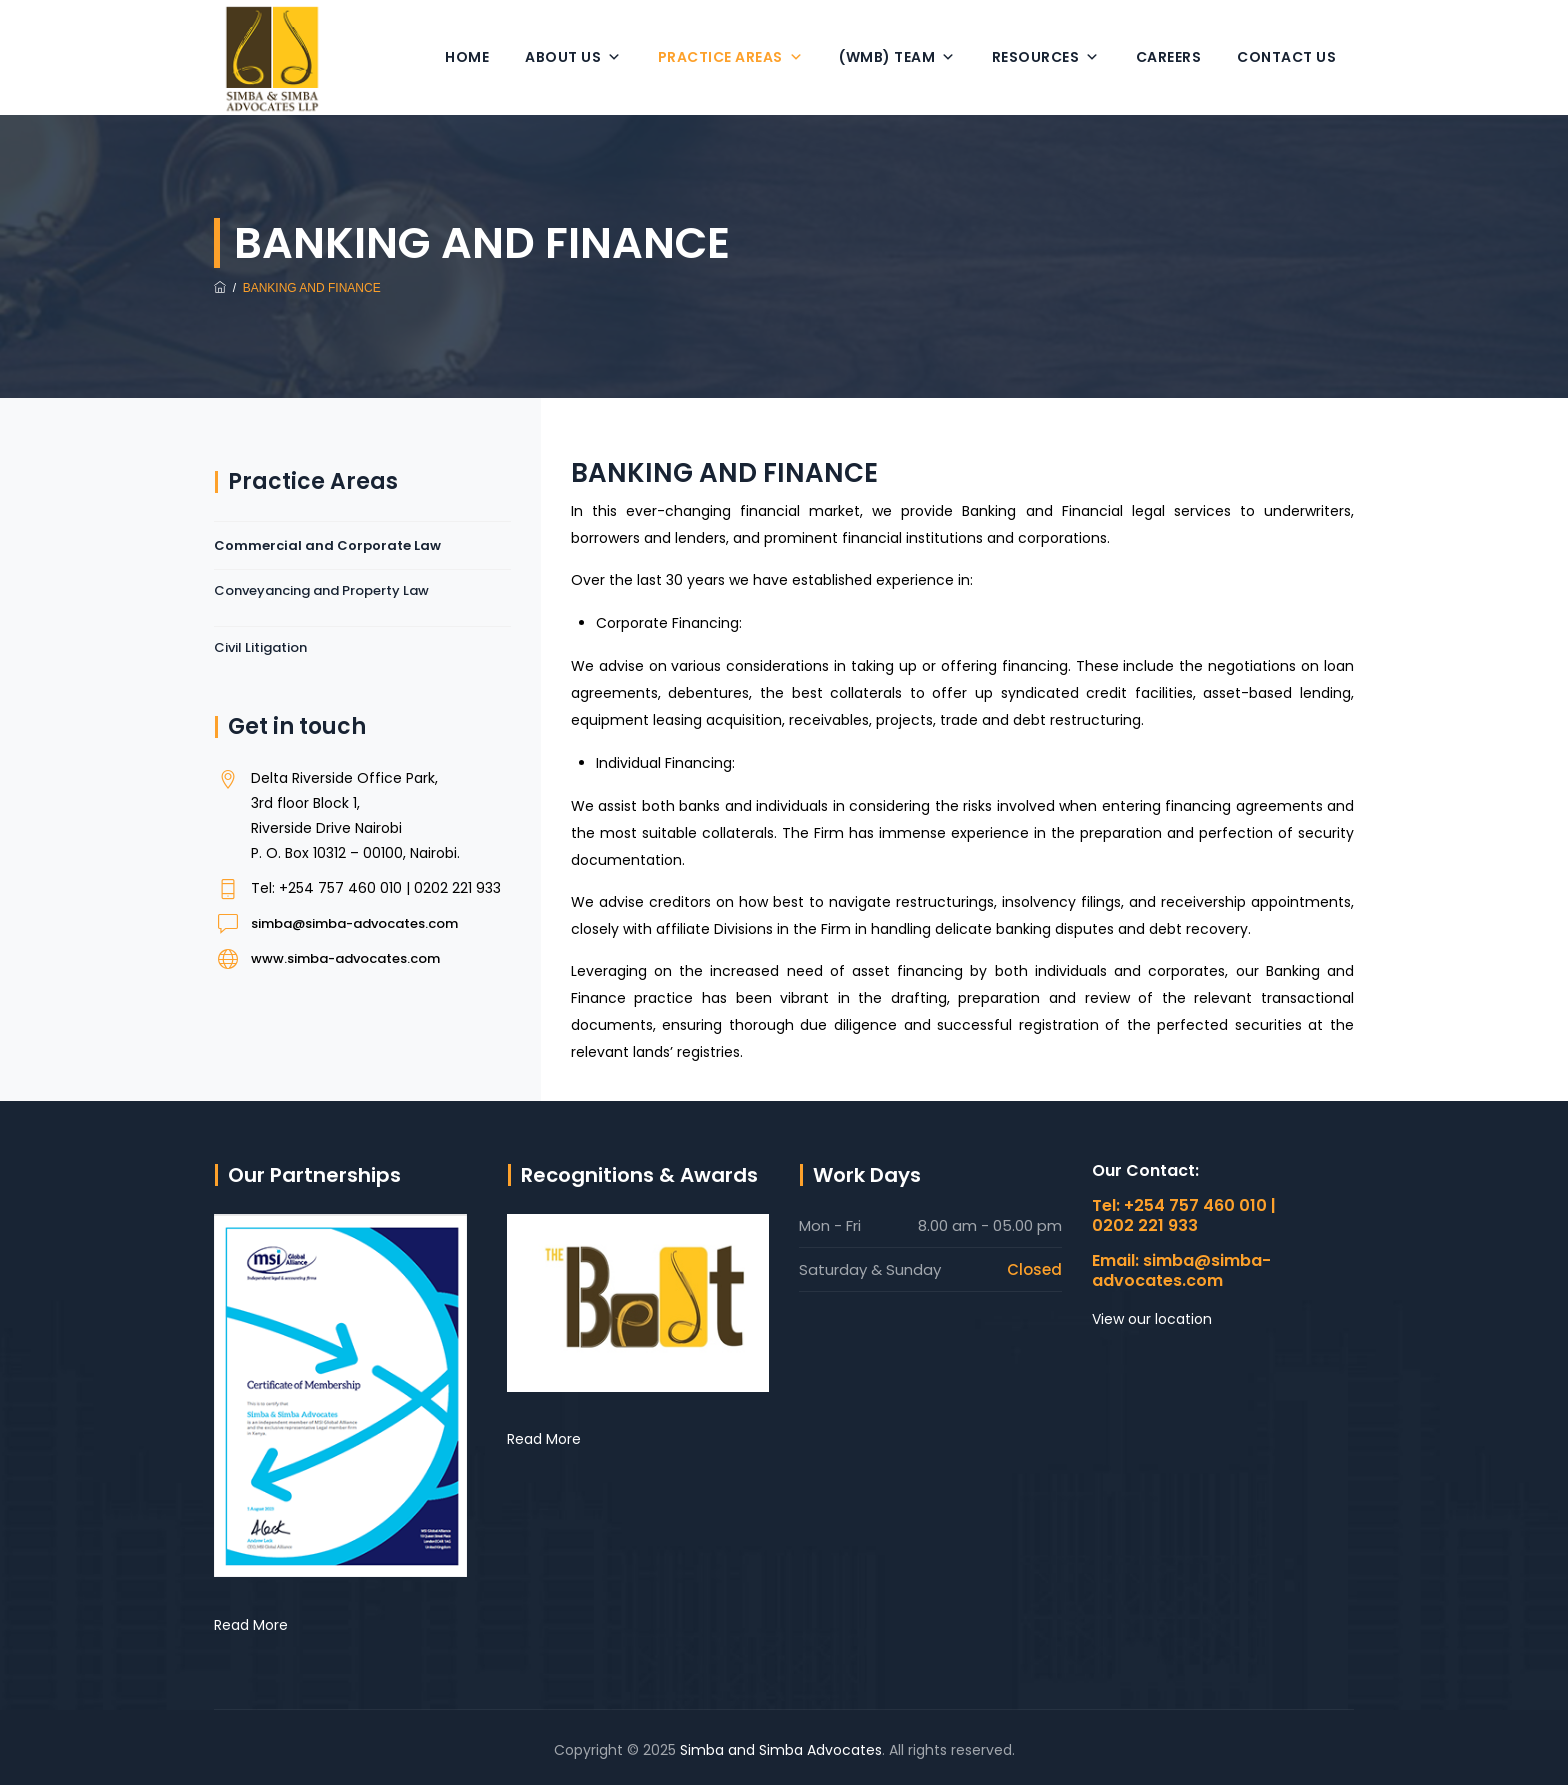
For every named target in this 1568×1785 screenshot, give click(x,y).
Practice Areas (731, 57)
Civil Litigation (260, 647)
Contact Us (1286, 57)
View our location (1152, 1319)
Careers (1169, 57)
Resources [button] (1046, 57)
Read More (251, 1625)
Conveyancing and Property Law (321, 590)
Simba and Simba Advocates (781, 1750)
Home (467, 57)
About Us (573, 57)
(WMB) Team (897, 57)
